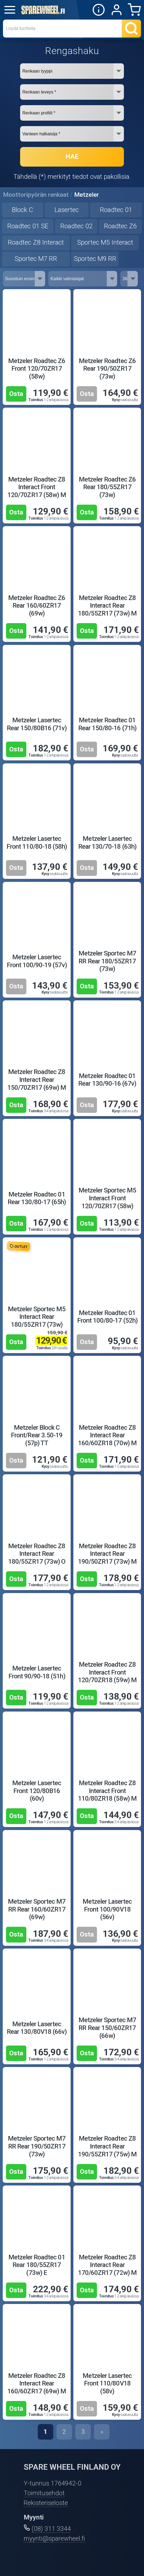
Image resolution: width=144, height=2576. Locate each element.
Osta (16, 394)
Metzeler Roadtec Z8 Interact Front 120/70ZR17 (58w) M (36, 487)
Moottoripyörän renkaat (36, 194)
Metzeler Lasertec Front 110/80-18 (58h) (37, 842)
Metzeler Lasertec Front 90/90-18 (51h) (36, 1672)
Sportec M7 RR (36, 259)
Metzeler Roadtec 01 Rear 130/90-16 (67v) (107, 1080)
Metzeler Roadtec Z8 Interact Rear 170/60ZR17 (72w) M (107, 2265)
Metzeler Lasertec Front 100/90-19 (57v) (37, 961)
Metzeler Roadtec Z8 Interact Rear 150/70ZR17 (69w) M (36, 1079)
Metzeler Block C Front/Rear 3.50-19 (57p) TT (36, 1435)
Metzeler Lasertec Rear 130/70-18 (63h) (107, 842)
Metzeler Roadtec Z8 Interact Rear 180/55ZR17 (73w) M (107, 605)
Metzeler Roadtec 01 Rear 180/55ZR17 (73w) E (36, 2265)
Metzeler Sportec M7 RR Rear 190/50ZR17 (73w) (36, 2146)
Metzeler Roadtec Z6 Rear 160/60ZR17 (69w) (36, 605)
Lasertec (67, 210)
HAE (72, 156)
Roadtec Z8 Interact (36, 242)
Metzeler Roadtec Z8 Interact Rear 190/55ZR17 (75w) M (107, 2146)
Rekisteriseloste (46, 2503)
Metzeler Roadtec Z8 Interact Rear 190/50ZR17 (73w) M (107, 1553)
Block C (22, 210)
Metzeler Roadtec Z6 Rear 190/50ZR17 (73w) (107, 368)
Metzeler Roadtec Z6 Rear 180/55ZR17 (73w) (107, 487)
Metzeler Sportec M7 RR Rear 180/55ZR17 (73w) (107, 961)
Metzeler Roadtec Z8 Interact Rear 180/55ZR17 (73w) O (36, 1553)
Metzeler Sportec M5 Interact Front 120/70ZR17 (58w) (107, 1198)
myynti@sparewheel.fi (54, 2538)
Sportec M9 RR (95, 259)
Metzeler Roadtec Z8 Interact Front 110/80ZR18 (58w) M (107, 1790)
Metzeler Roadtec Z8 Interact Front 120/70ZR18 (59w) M (107, 1672)
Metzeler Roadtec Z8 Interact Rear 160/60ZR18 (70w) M (107, 1435)
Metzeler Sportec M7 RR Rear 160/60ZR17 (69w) (36, 1909)
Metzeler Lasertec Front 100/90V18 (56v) (107, 1909)
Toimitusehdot (44, 2493)
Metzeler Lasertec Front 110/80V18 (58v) (107, 2383)
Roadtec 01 (116, 210)
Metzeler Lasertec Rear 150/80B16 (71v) (37, 724)
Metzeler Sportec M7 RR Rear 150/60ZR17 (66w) (107, 2027)
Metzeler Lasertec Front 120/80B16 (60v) (36, 1790)
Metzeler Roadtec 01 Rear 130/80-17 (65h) (37, 1198)
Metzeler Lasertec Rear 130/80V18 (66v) (37, 2028)
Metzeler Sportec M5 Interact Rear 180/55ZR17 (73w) (36, 1316)
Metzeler (86, 194)
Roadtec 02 (76, 226)
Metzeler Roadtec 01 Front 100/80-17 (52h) (107, 1317)
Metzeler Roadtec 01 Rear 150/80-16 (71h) (107, 724)
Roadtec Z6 (120, 226)
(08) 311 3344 (51, 2529)
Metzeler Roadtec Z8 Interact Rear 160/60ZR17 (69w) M (36, 2383)
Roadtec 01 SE (27, 226)
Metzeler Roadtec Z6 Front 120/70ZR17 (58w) (36, 368)
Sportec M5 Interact (105, 242)
